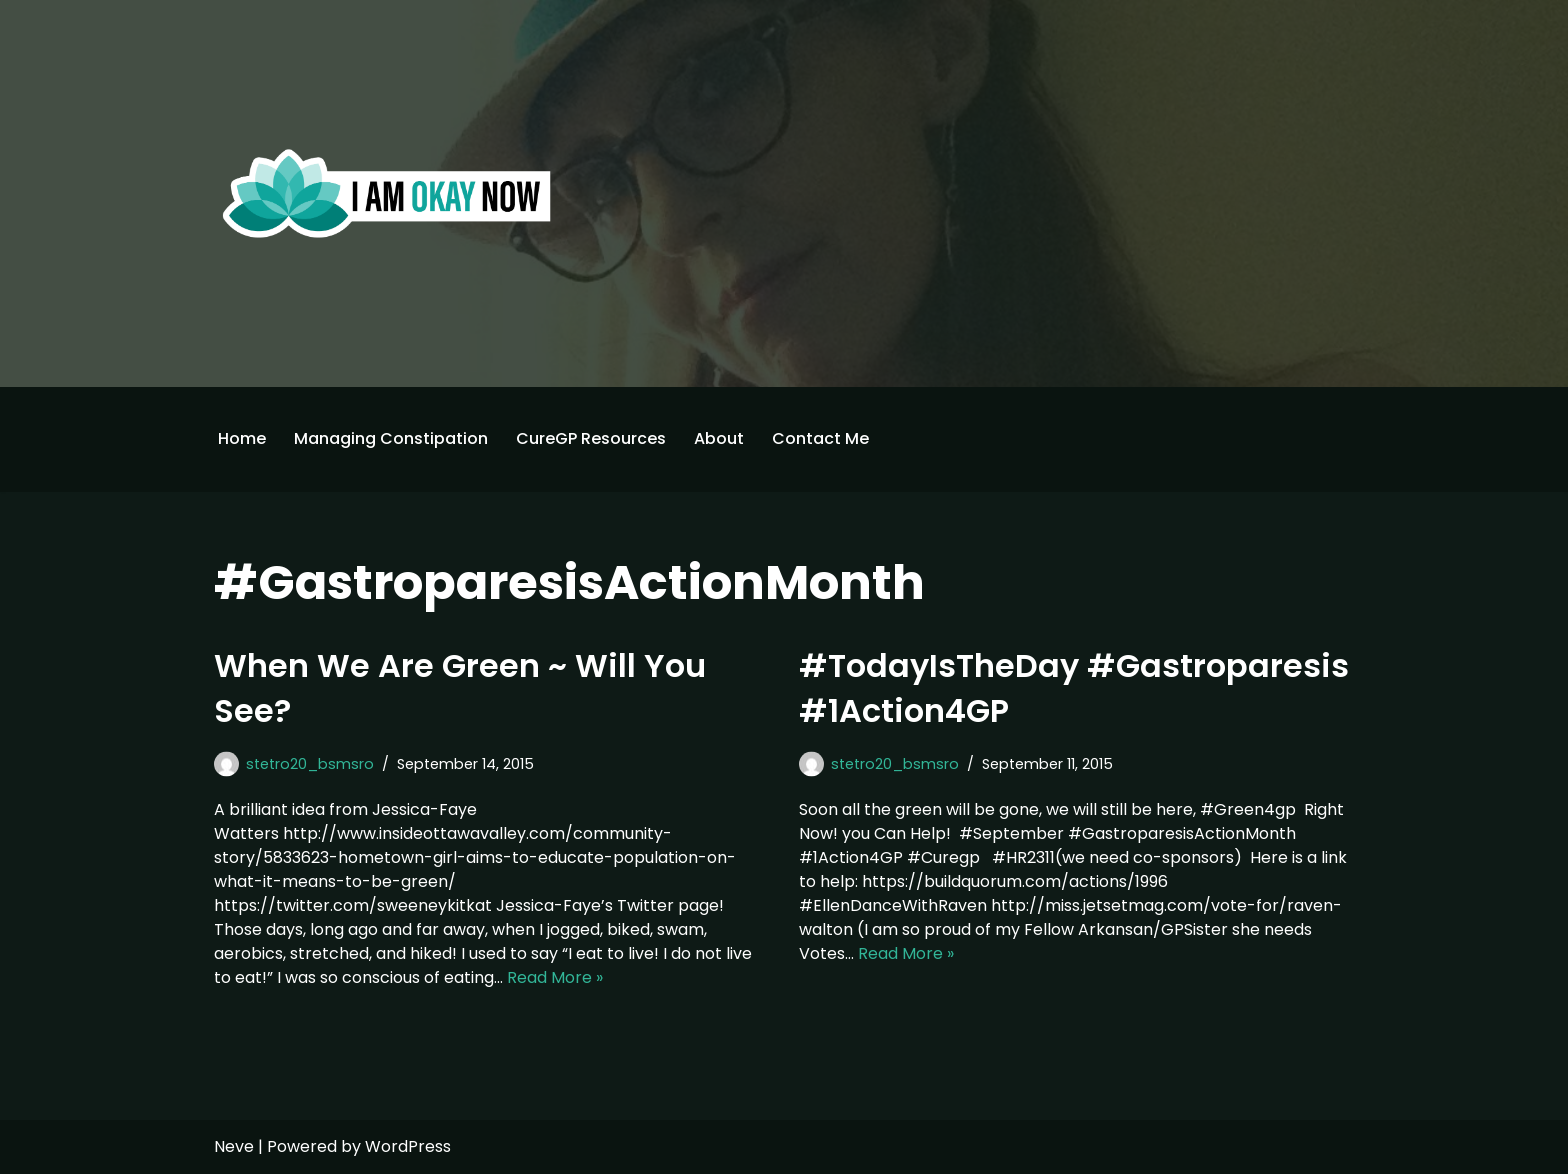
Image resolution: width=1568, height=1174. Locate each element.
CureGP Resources (591, 438)
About (719, 438)
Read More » (555, 977)
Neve (234, 1146)
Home (242, 438)
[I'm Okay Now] (387, 193)
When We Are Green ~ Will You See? (460, 688)
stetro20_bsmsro (310, 764)
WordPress (408, 1146)
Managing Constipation (391, 438)
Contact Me (820, 438)
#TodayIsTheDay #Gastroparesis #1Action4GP (1074, 688)
